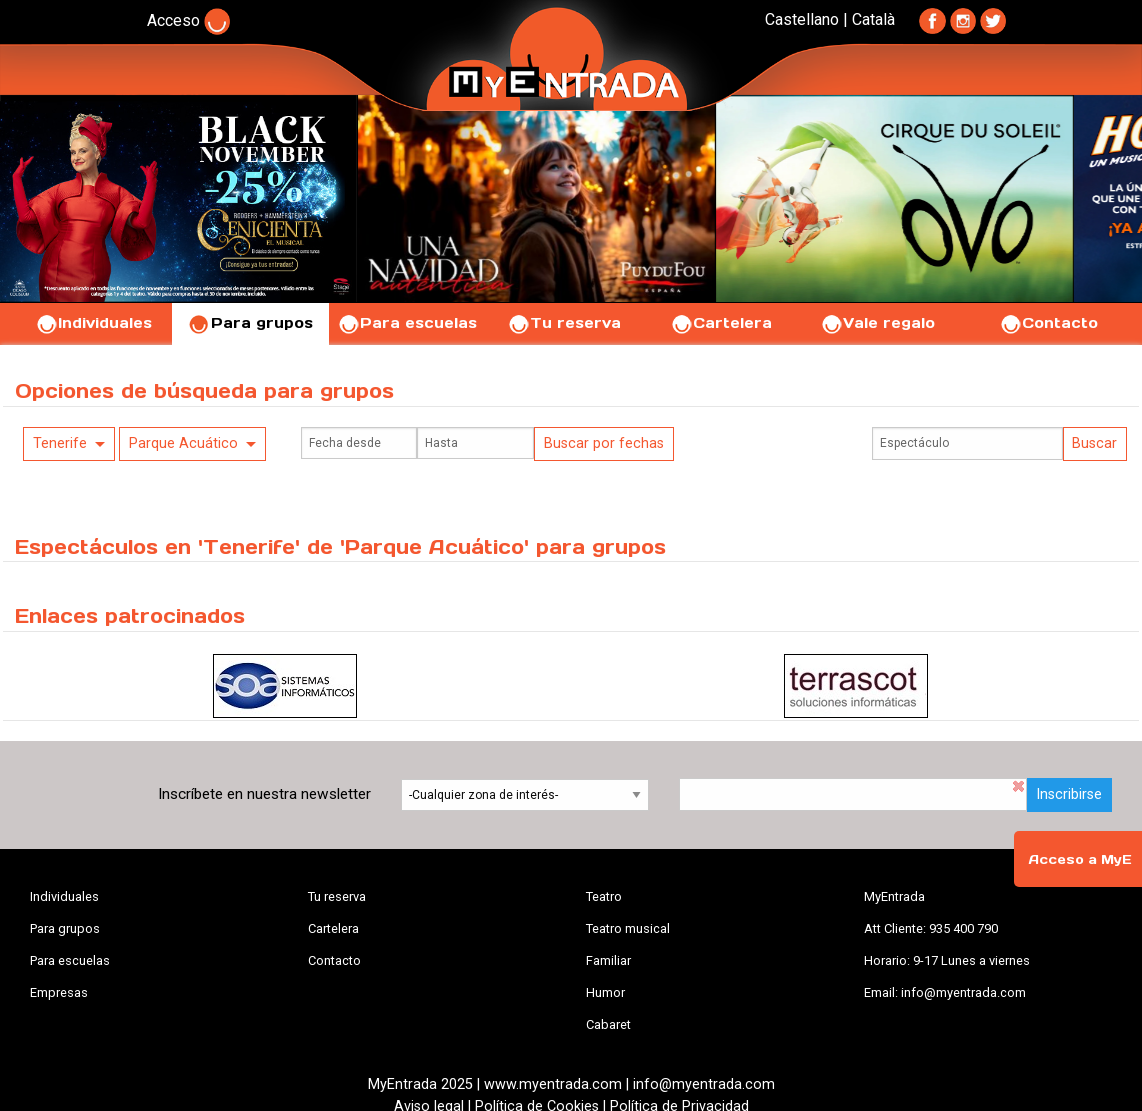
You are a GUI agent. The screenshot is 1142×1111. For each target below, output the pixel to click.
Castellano (802, 19)
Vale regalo (877, 323)
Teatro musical (628, 928)
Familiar (608, 960)
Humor (605, 992)
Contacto (1048, 323)
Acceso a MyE (1080, 859)
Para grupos (250, 323)
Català (873, 19)
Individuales (93, 323)
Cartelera (721, 323)
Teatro (604, 896)
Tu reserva (564, 323)
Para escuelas (407, 323)
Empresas (59, 992)
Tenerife (60, 443)
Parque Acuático (183, 443)
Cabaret (608, 1024)
